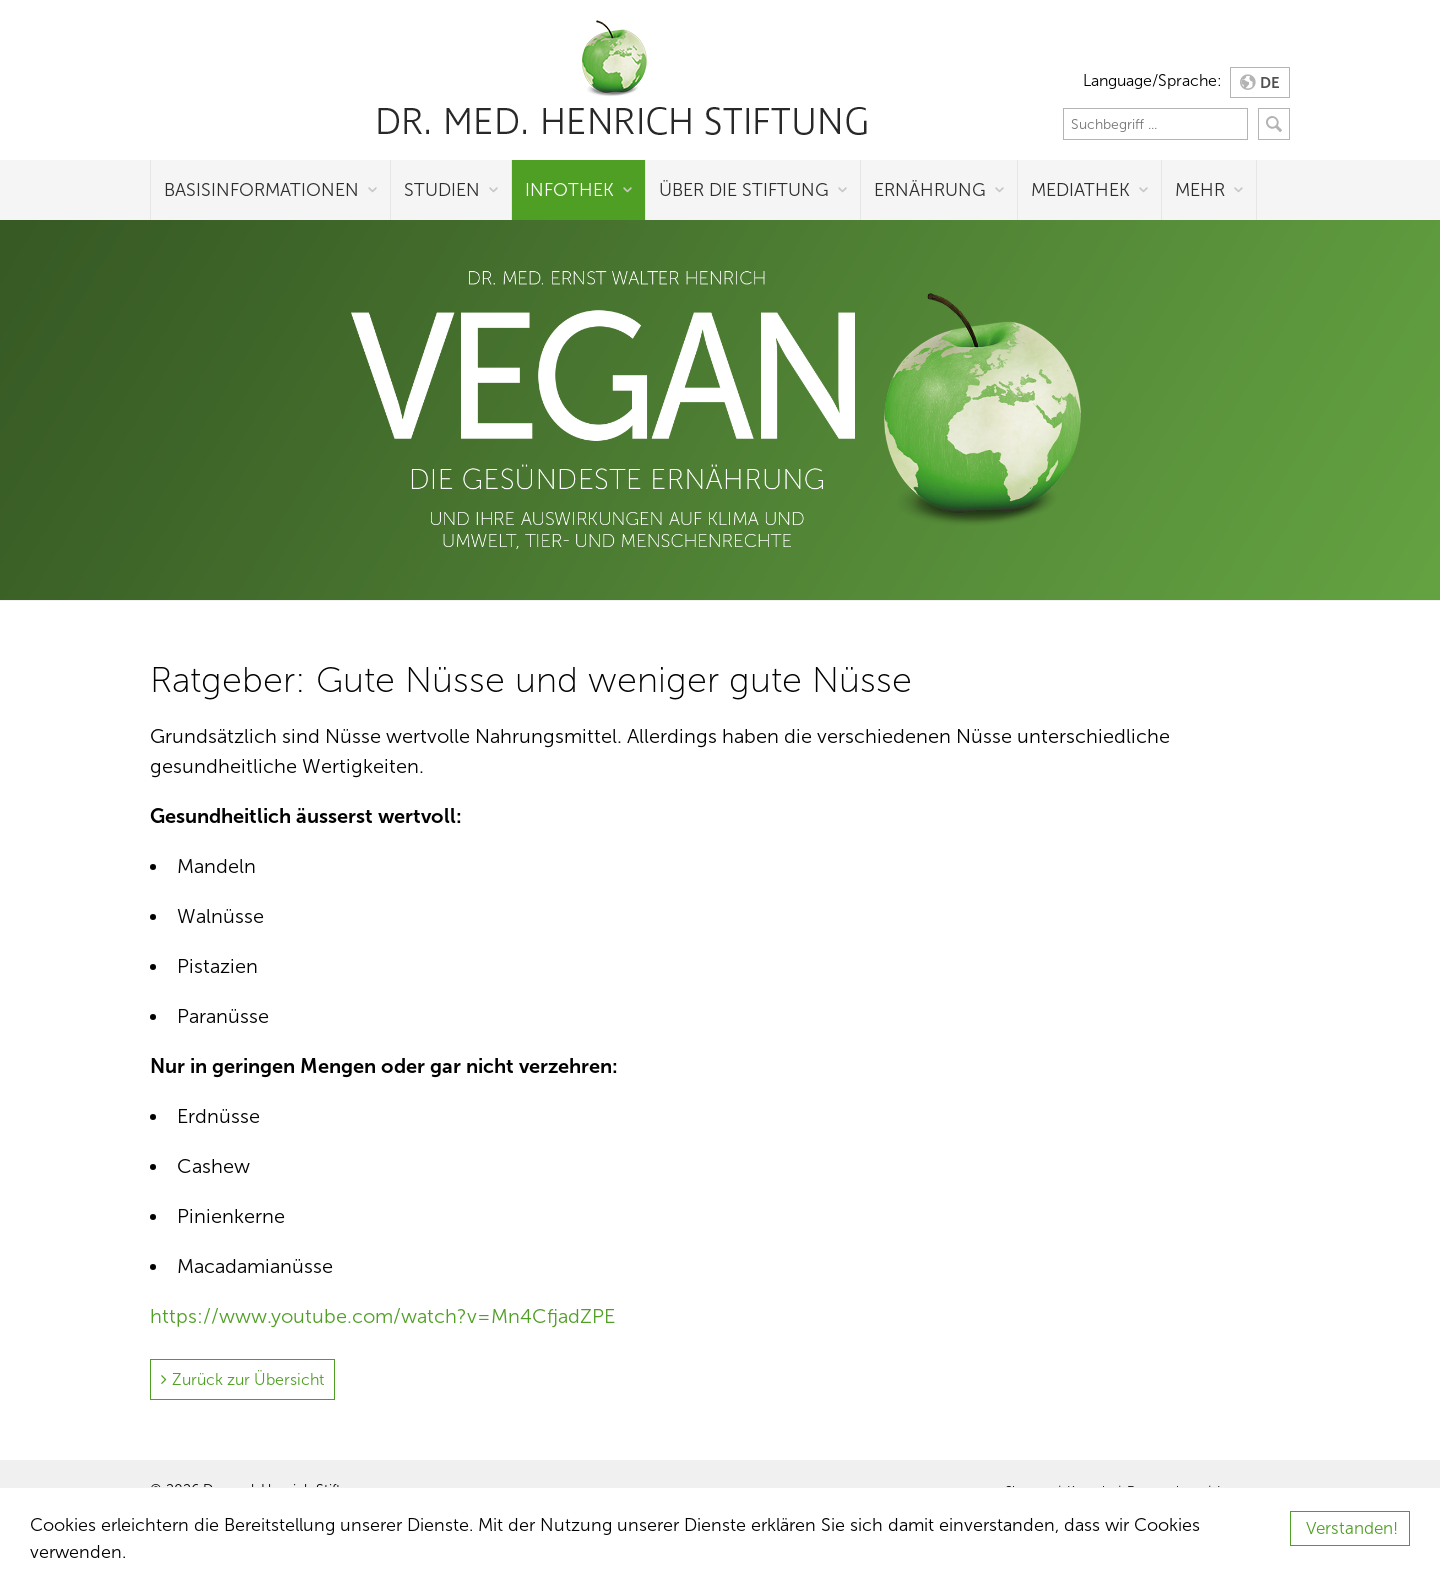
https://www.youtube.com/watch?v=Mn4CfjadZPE (382, 1316)
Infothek (569, 190)
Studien (442, 190)
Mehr (1200, 190)
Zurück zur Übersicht (248, 1379)
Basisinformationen (261, 190)
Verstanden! (1352, 1528)
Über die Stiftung (744, 190)
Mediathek (1080, 190)
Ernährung (930, 190)
